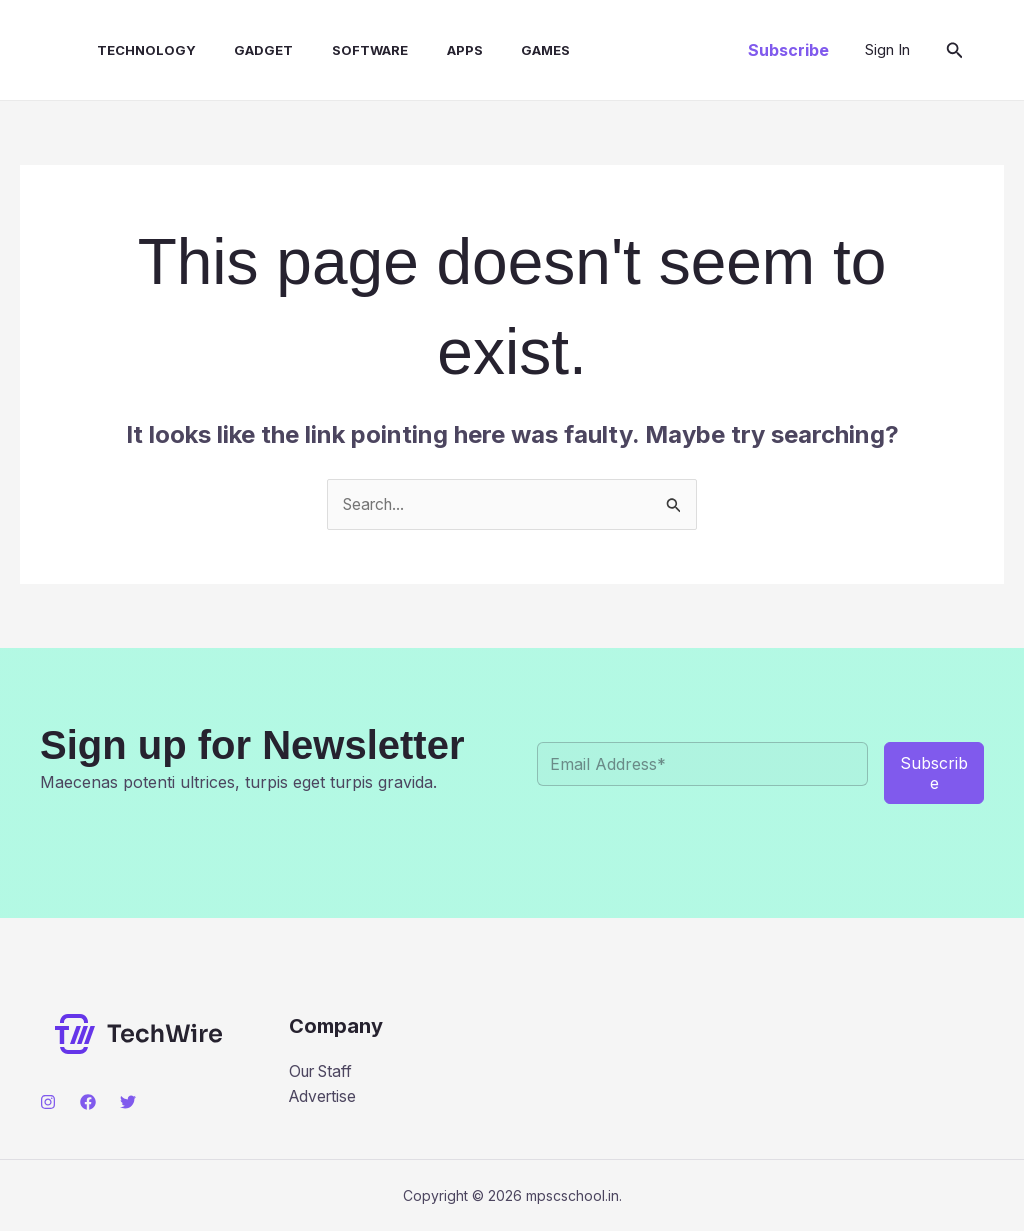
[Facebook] (88, 1103)
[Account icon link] (887, 50)
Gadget (240, 50)
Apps (428, 50)
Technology (129, 50)
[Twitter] (128, 1103)
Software (340, 50)
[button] (788, 50)
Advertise (324, 1097)
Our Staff (324, 1072)
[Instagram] (48, 1103)
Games (502, 50)
